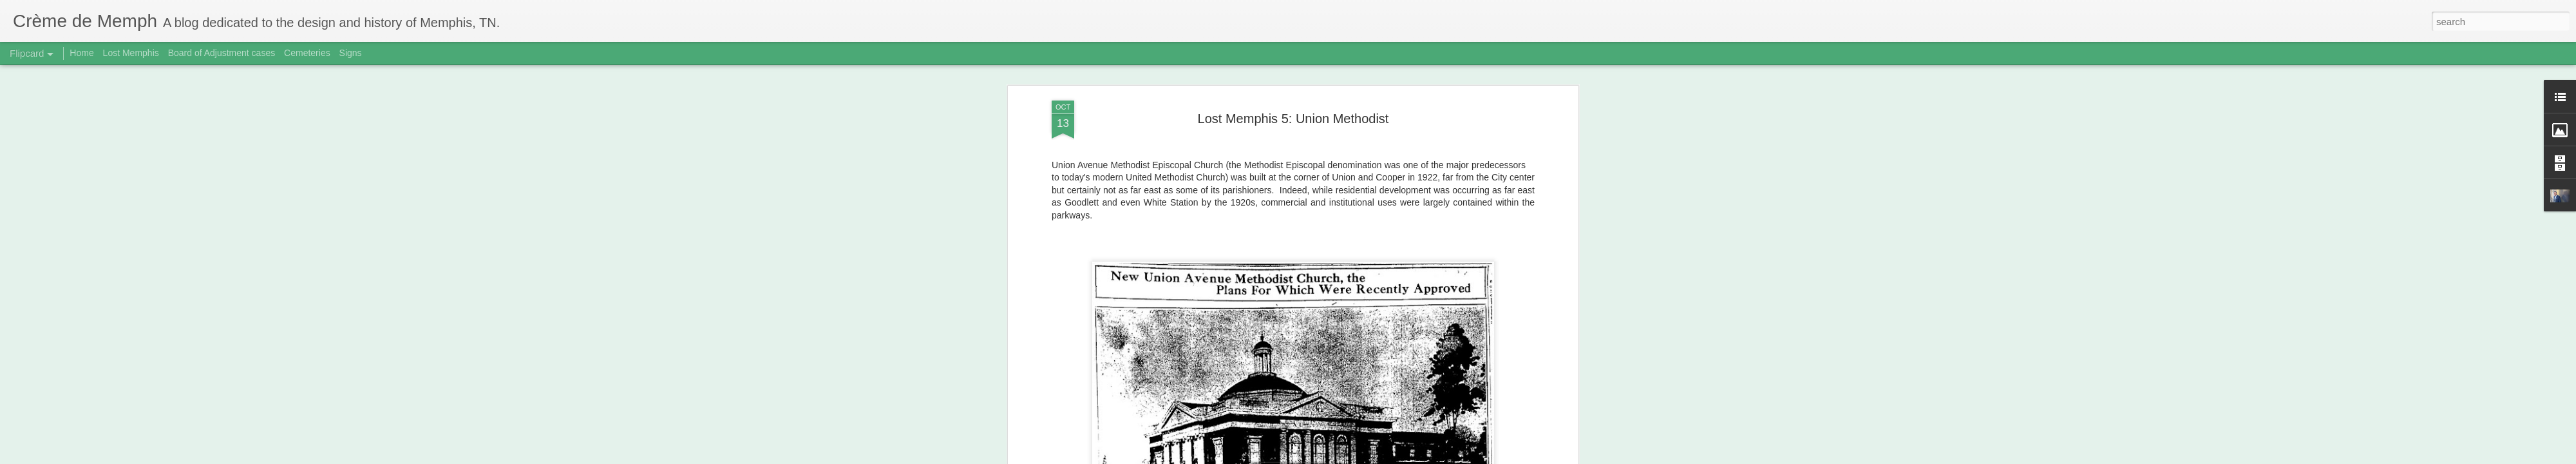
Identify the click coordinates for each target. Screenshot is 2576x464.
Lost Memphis (131, 53)
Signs (350, 53)
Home (81, 53)
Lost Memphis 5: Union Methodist (1293, 83)
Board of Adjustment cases (222, 53)
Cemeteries (307, 53)
